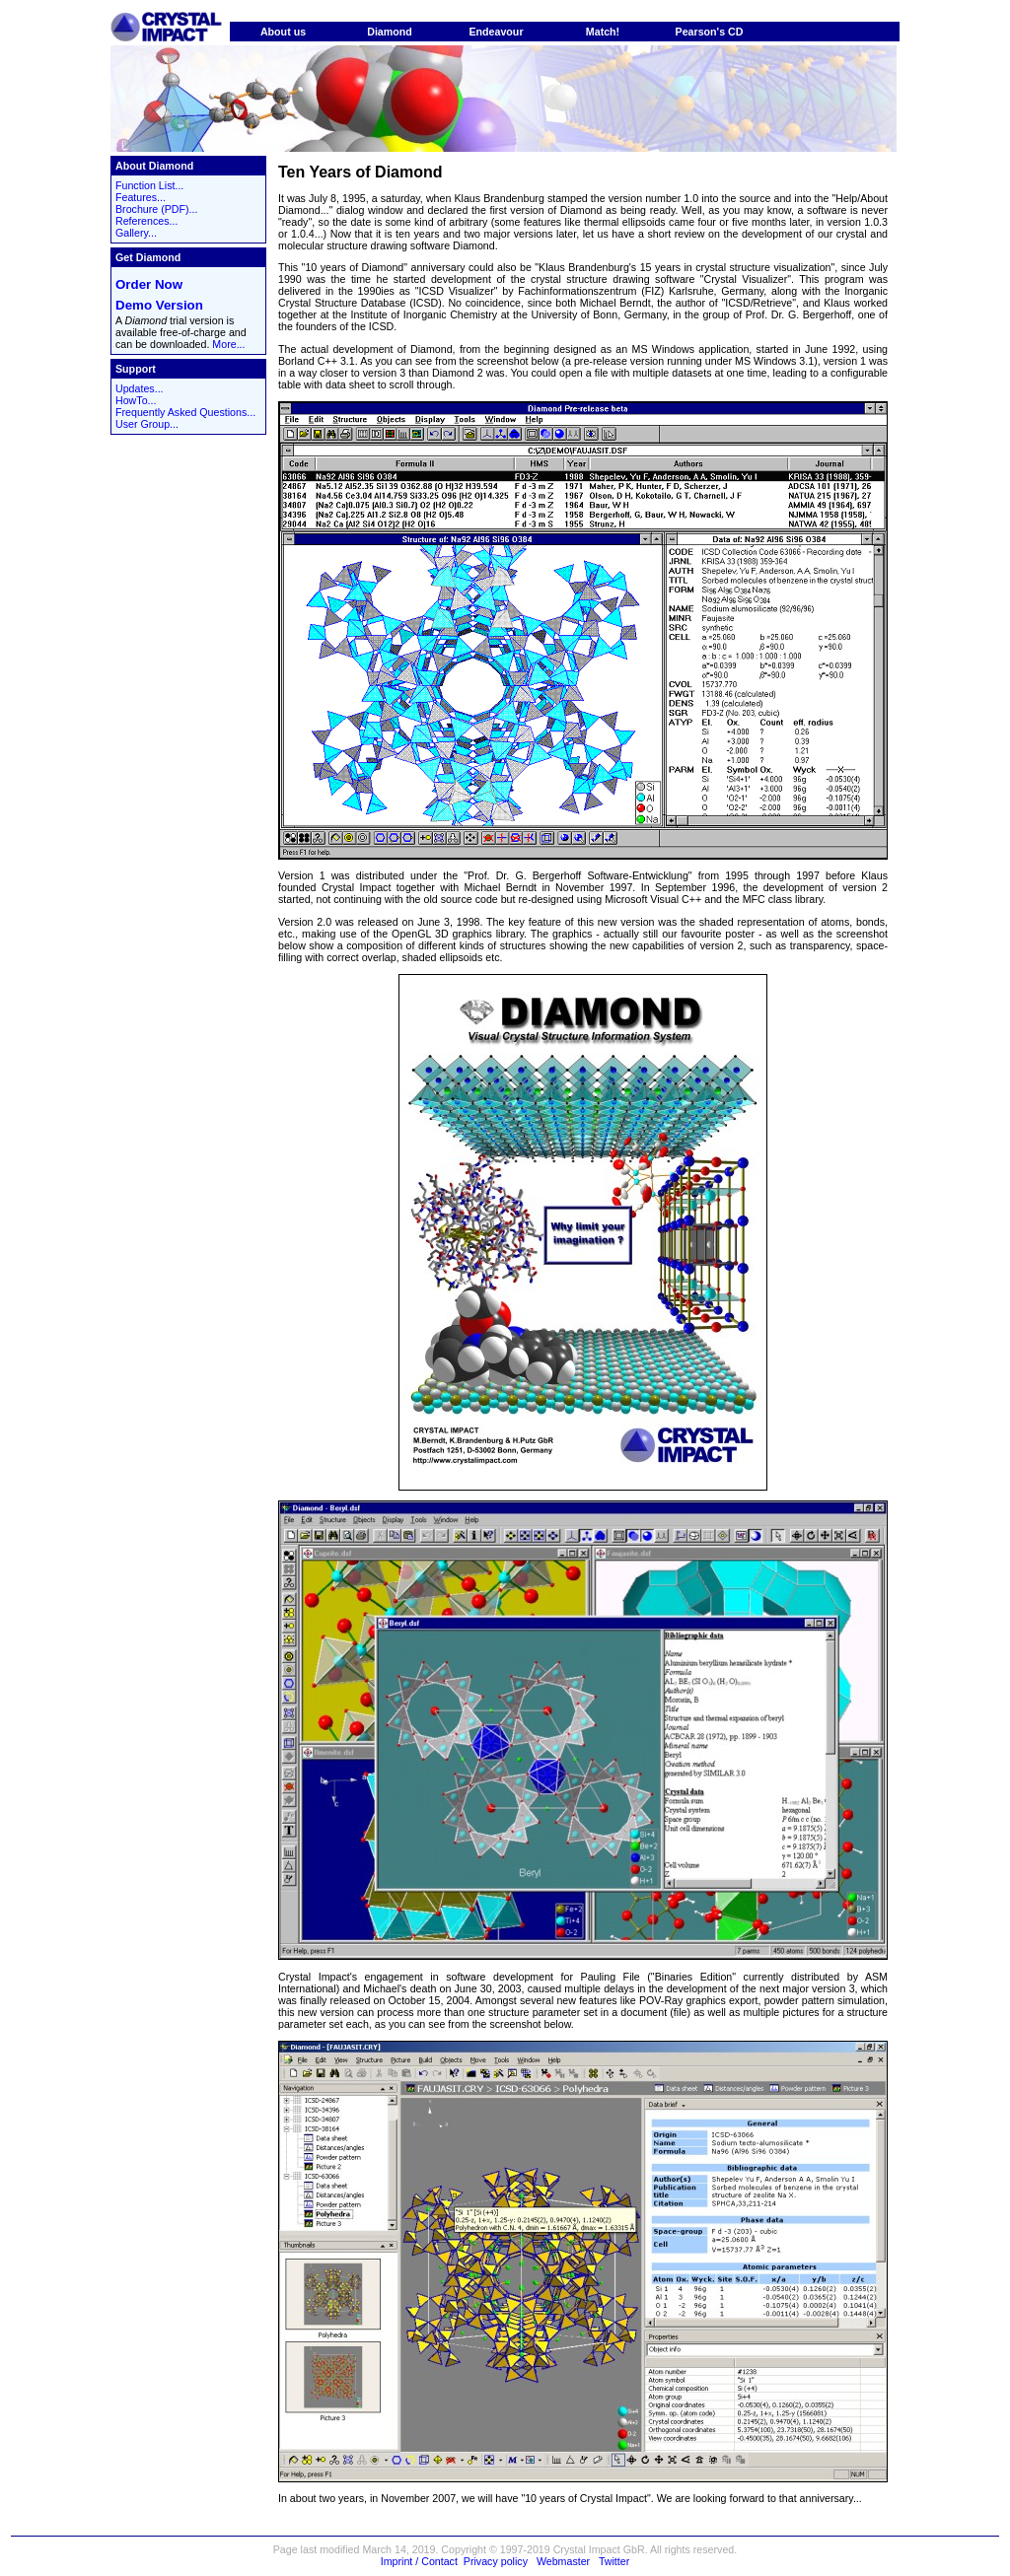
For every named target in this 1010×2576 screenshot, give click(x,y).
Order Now (148, 284)
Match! (602, 31)
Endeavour (496, 31)
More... (228, 344)
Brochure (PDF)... (156, 209)
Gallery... (136, 233)
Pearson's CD (710, 31)
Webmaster (563, 2561)
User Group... (147, 424)
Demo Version (159, 305)
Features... (140, 197)
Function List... (149, 185)
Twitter (614, 2561)
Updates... (139, 388)
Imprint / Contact (419, 2561)
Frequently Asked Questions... (185, 412)
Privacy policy (496, 2561)
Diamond (389, 31)
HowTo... (135, 400)
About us (283, 31)
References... (146, 221)
